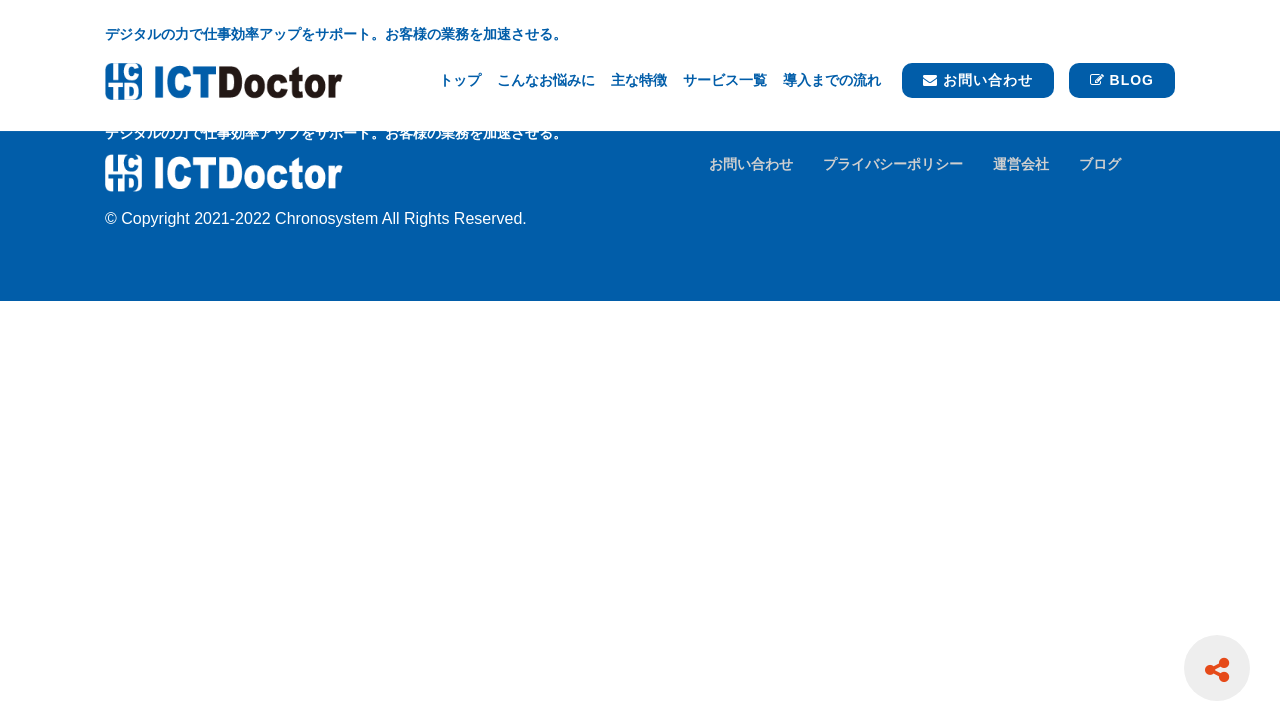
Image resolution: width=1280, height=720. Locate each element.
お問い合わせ (978, 80)
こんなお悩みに (546, 80)
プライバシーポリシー (893, 164)
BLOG (1122, 80)
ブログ (1100, 164)
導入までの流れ (832, 80)
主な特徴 (639, 80)
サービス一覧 (725, 80)
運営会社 (1021, 164)
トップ (460, 80)
